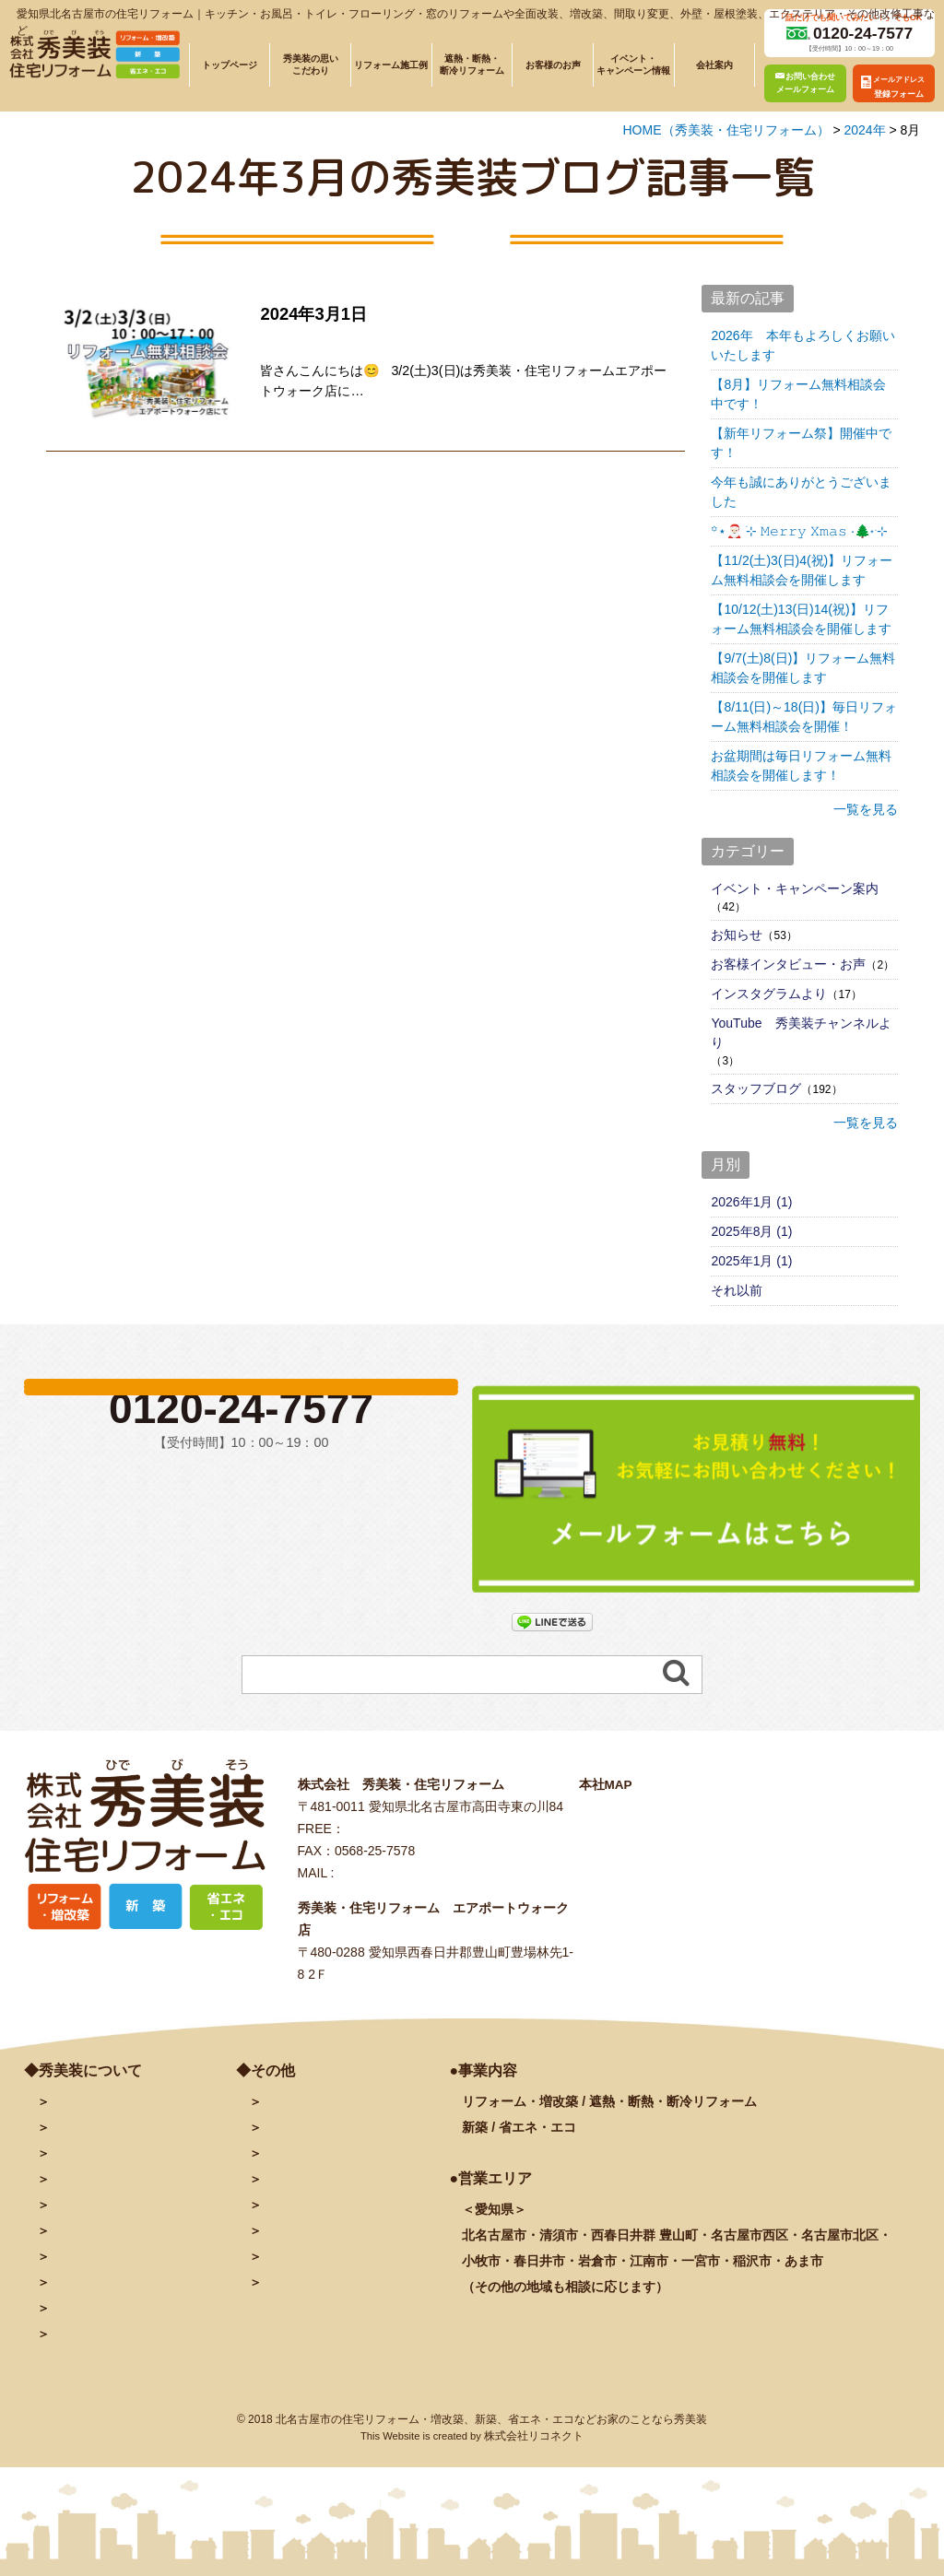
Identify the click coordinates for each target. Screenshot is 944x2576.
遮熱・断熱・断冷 (128, 2225)
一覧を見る (865, 809)
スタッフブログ (756, 1088)
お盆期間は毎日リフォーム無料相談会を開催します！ (801, 765)
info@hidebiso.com (392, 1891)
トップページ (229, 65)
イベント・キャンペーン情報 (633, 64)
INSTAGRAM (299, 2225)
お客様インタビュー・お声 (788, 964)
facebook (288, 2198)
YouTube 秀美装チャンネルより (801, 1033)
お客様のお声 (553, 65)
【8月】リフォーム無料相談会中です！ (798, 394)
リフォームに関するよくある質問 (140, 2331)
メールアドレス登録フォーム (340, 2146)
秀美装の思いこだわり (310, 64)
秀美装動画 (292, 2252)
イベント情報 (86, 2252)
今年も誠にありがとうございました (801, 492)
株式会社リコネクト (534, 2459)
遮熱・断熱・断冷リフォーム (472, 64)
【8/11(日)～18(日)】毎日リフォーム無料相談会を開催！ (803, 717)
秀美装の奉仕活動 (98, 2304)
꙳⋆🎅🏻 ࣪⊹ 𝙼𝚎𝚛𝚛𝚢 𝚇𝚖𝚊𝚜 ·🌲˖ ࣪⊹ (799, 530)
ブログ (280, 2173)
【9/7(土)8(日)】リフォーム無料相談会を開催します (803, 668)
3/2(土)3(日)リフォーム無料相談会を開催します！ (445, 338)
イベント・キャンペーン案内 (795, 888)
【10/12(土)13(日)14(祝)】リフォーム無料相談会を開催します (801, 619)
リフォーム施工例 (391, 65)
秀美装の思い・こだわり (116, 2173)
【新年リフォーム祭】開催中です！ (801, 443)
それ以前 (736, 1290)
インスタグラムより (769, 993)
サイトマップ (298, 2304)
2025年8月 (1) (751, 1231)
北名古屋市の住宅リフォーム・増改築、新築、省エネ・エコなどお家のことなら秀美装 (491, 2443)
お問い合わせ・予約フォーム (340, 2120)
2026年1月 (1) (751, 1201)
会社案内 (714, 65)
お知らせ (736, 934)
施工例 (98, 2198)
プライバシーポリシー (322, 2278)
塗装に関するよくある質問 (122, 2357)
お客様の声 (80, 2278)
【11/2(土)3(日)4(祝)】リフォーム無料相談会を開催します (801, 570)
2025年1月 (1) (751, 1260)
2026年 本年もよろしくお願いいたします (802, 345)
